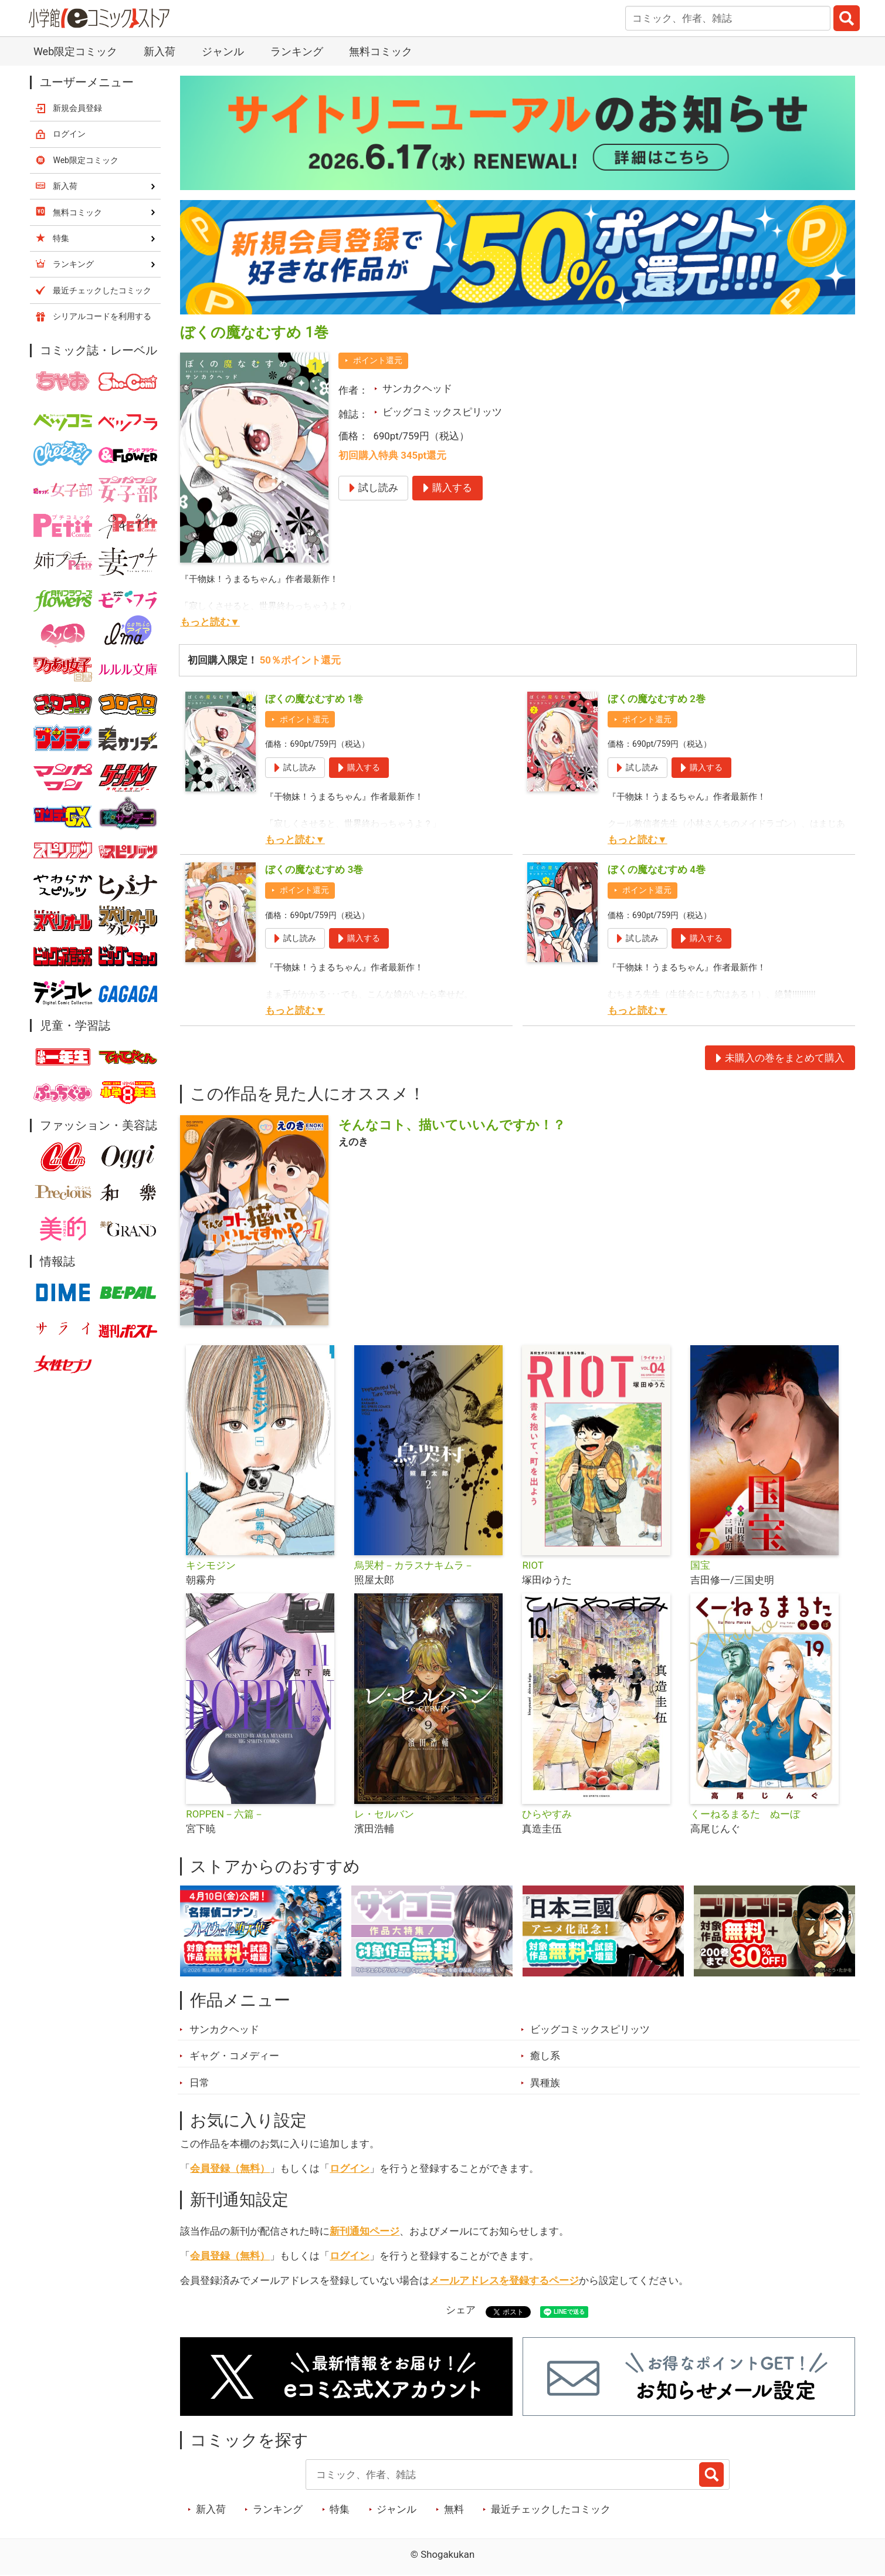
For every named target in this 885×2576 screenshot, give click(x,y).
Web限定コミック (75, 51)
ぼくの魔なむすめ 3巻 (314, 869)
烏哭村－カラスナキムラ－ (414, 1565)
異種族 (545, 2082)
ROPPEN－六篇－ (225, 1814)
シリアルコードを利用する (102, 316)
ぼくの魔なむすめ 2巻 (657, 699)
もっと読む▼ (210, 622)
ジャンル (223, 51)
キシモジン (211, 1565)
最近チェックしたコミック (551, 2509)
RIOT (532, 1565)
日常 (199, 2082)
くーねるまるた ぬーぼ (745, 1814)
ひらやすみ (547, 1814)
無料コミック (380, 51)
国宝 (700, 1565)
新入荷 (159, 51)
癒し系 (545, 2056)
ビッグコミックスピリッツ (442, 412)
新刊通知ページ (364, 2231)
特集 (340, 2509)
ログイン (349, 2168)
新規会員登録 (77, 108)
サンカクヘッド (417, 388)
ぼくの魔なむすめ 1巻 (314, 699)
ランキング (296, 51)
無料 (454, 2509)
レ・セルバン (384, 1814)
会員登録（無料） (230, 2168)
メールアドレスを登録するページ (504, 2280)
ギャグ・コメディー (234, 2056)
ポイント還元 (377, 360)
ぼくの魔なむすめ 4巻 (657, 869)
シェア (461, 2310)
